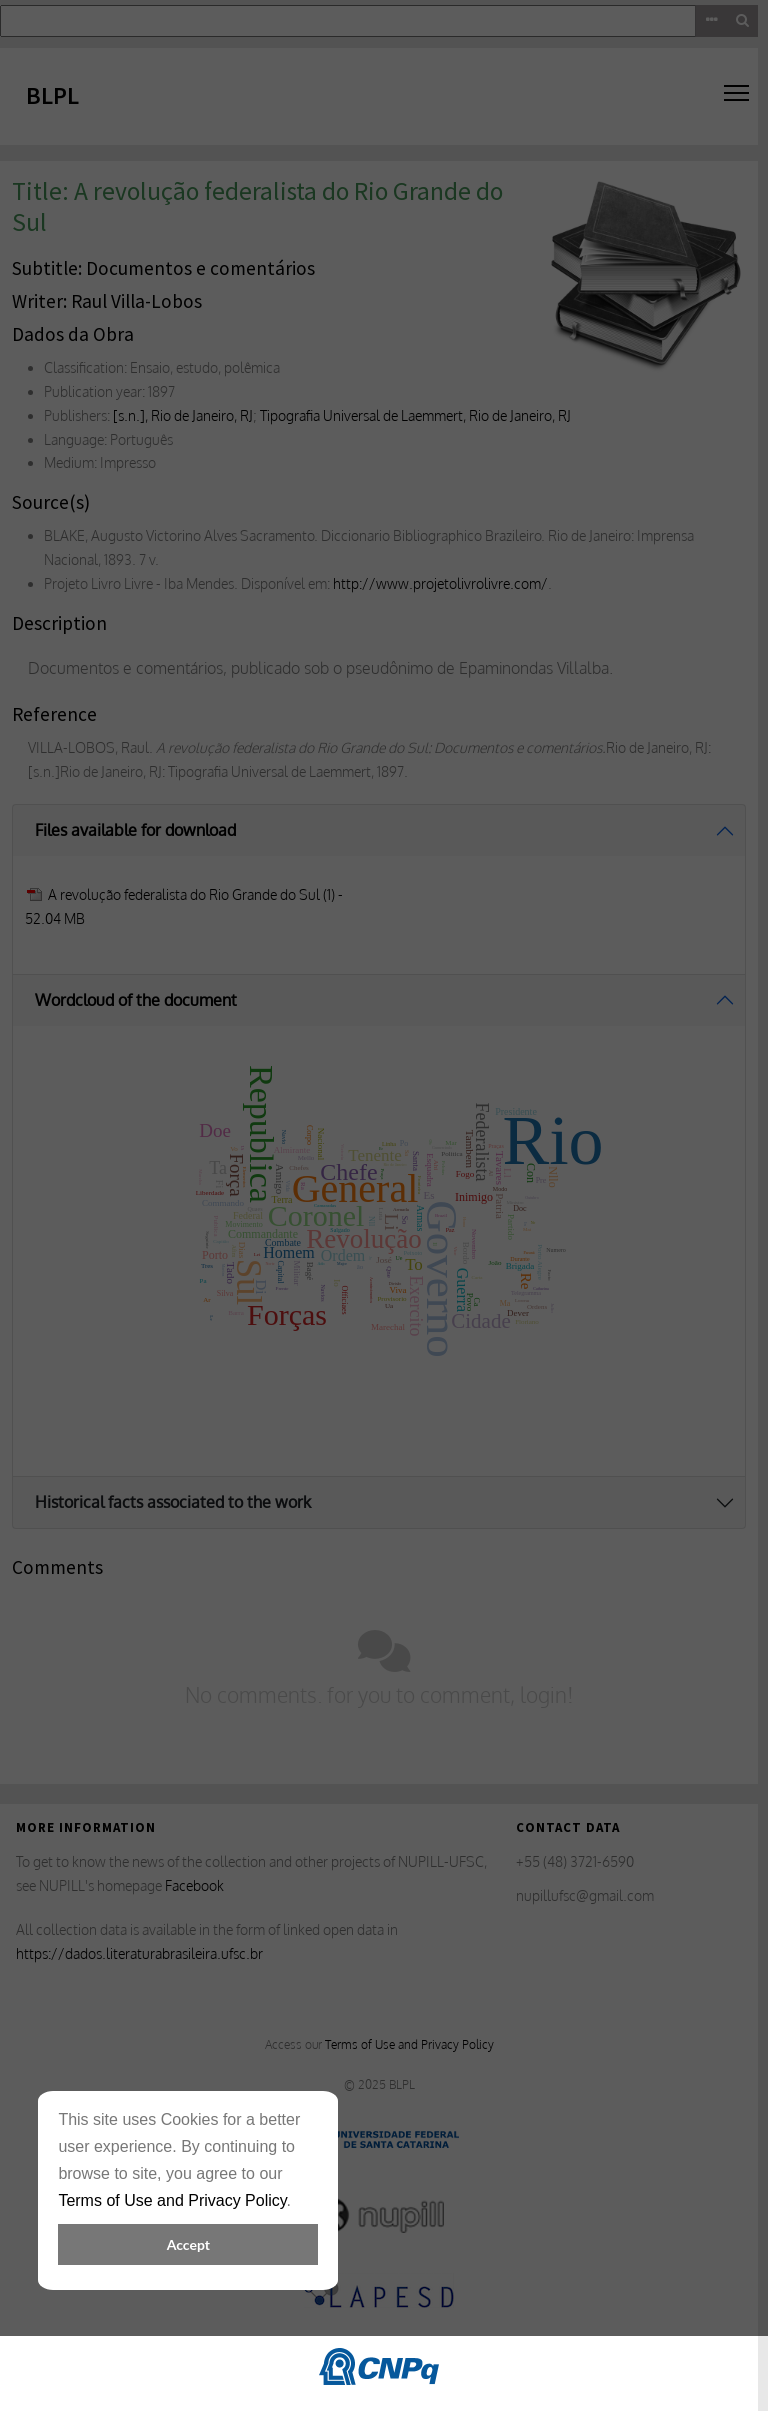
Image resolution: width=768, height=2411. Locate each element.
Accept (188, 2244)
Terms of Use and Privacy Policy (172, 2200)
